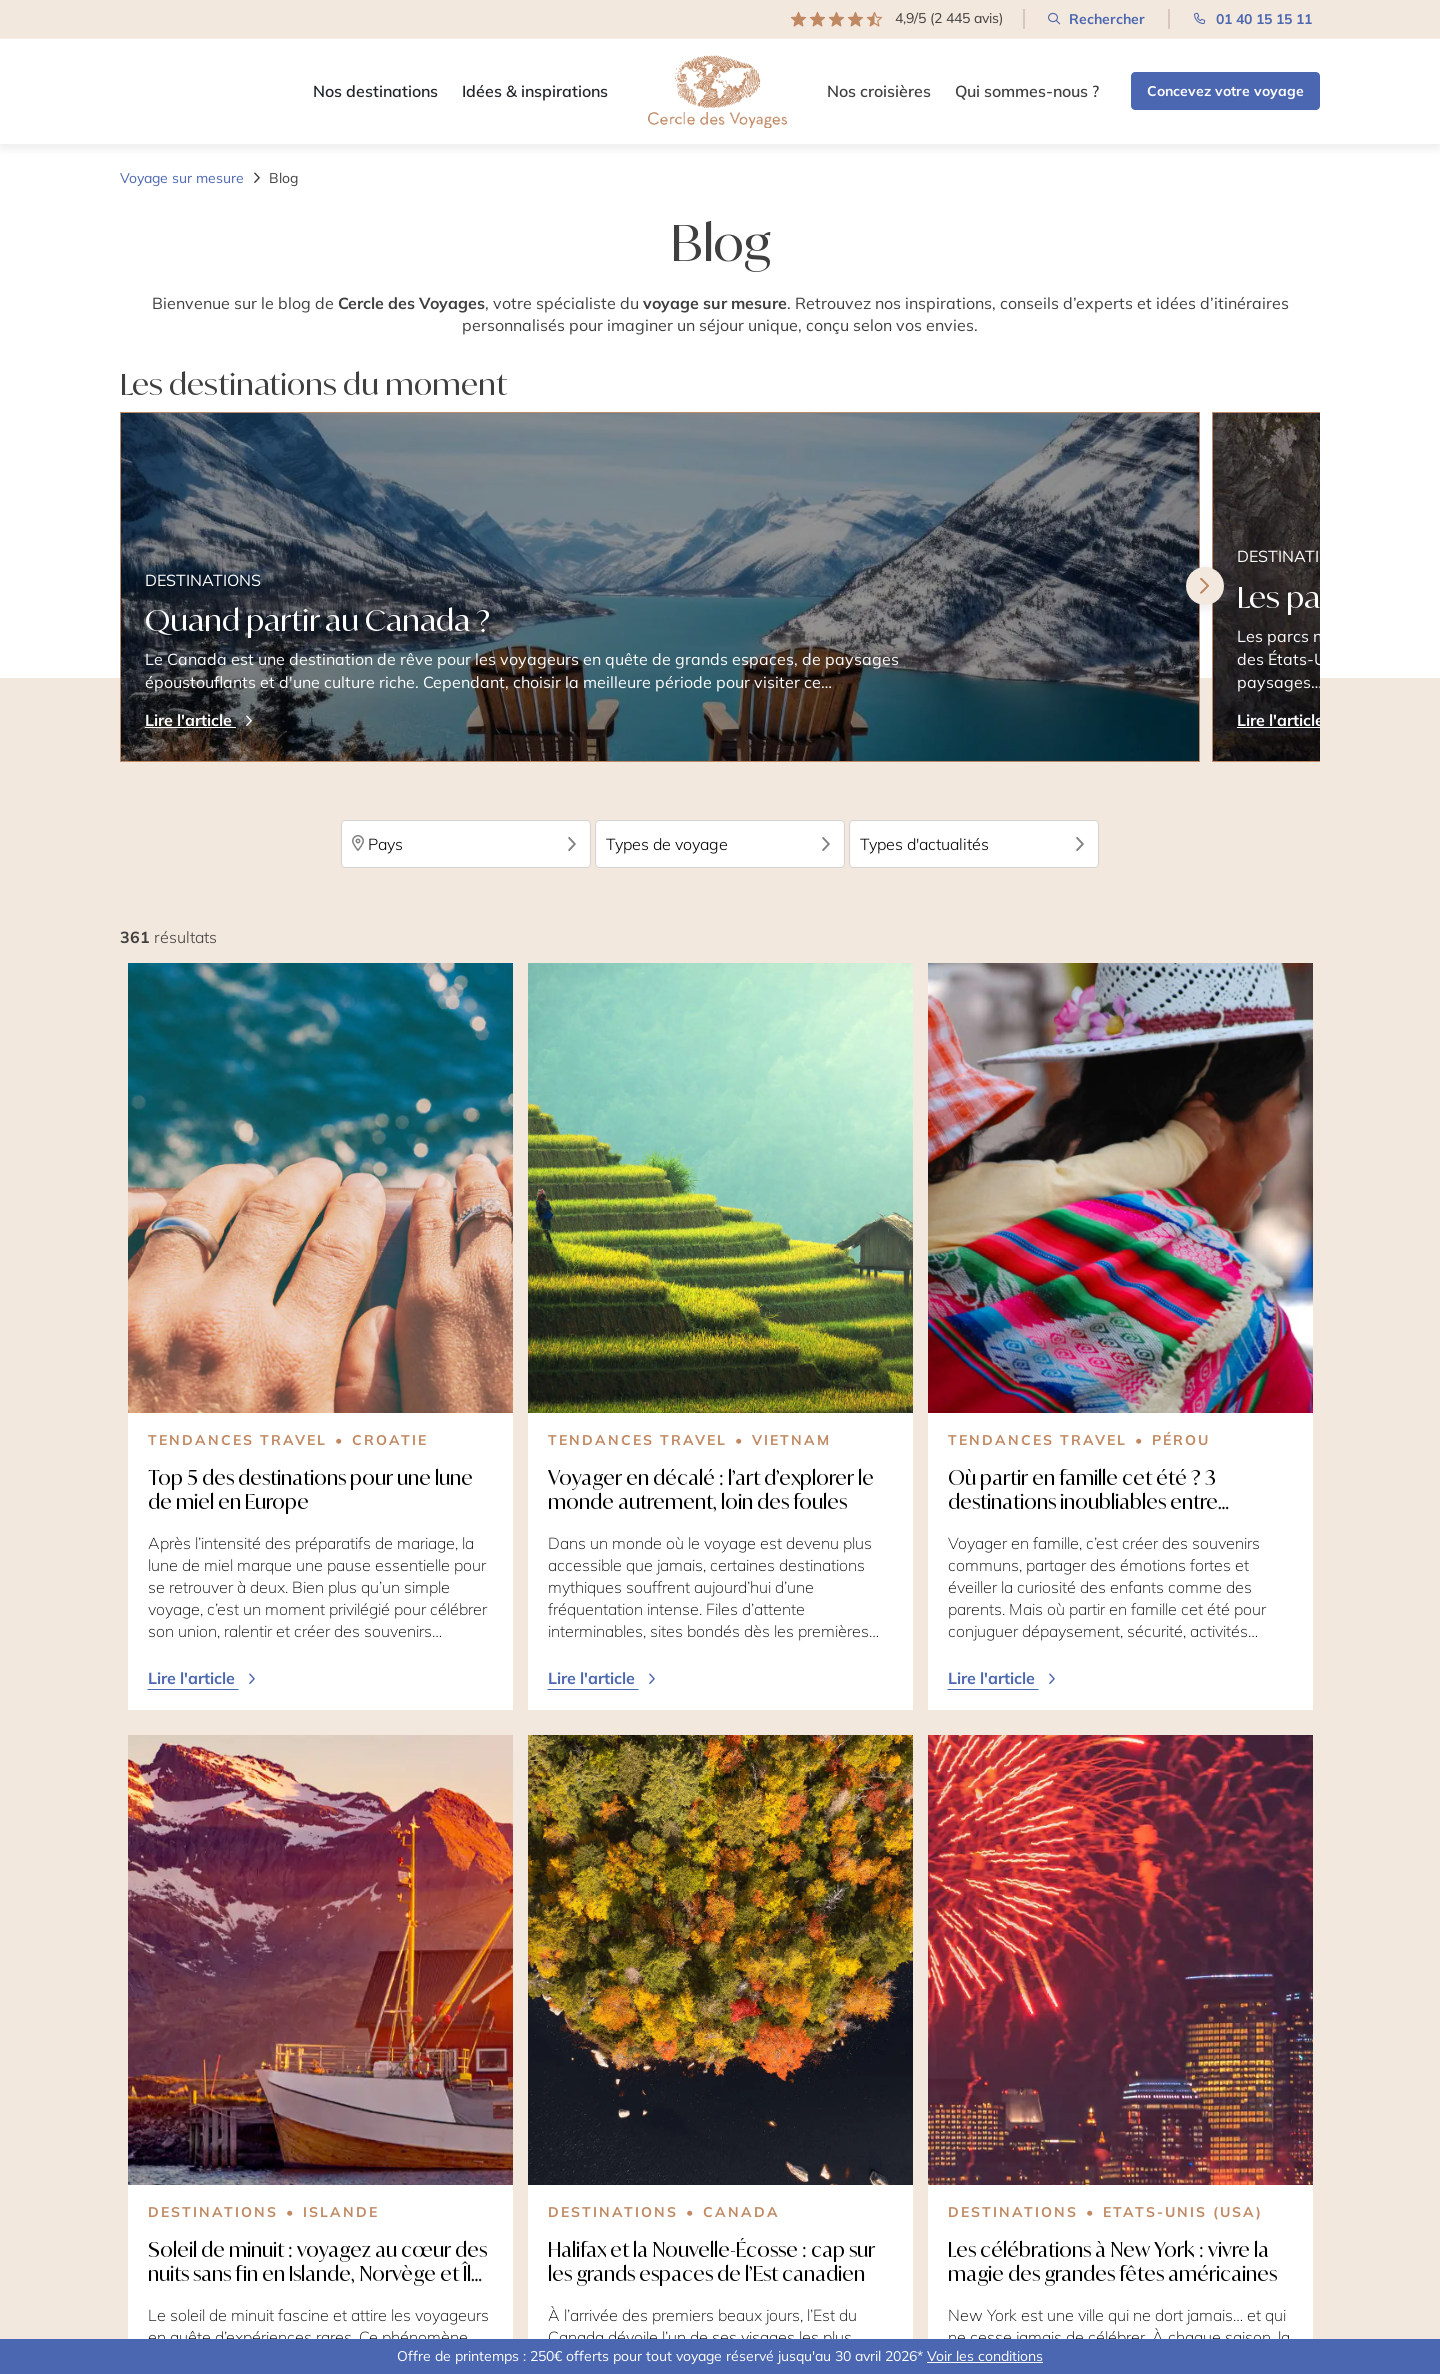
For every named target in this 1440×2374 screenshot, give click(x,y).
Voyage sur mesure (182, 178)
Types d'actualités (974, 844)
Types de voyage (720, 844)
